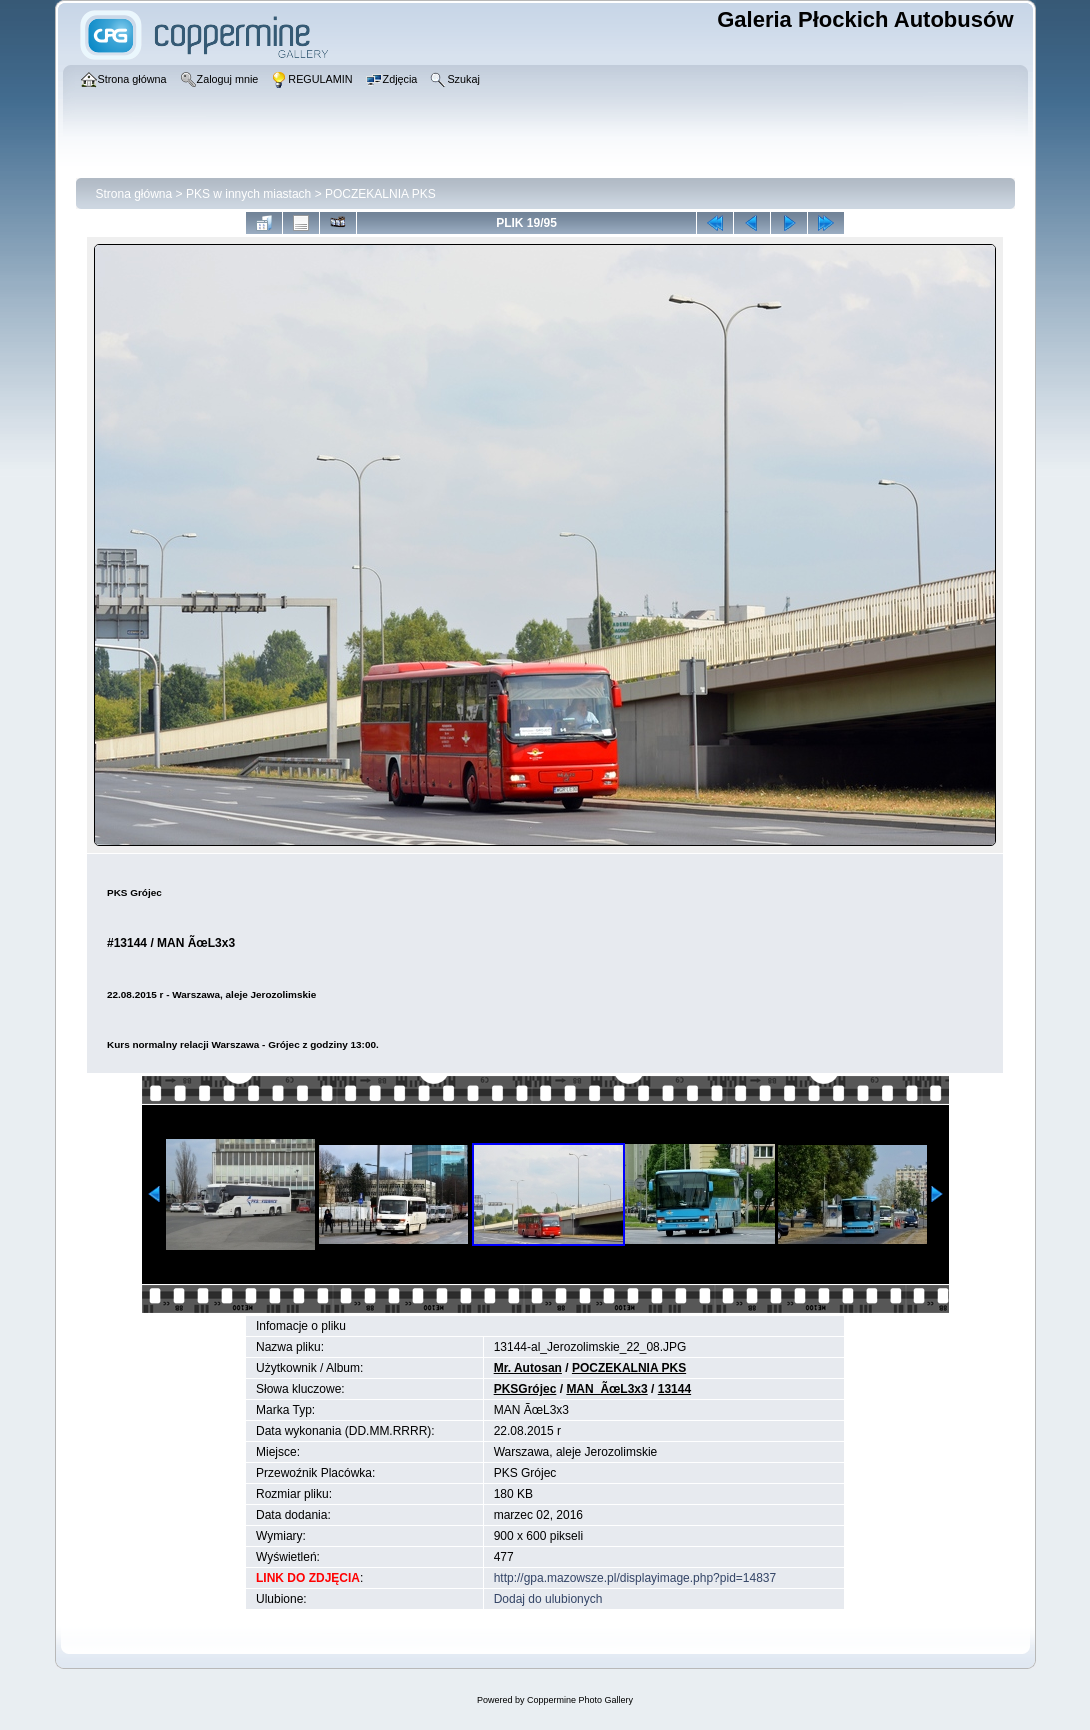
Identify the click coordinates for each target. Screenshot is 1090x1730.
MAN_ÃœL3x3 (606, 1389)
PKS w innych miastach (248, 194)
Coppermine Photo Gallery (580, 1700)
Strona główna (134, 194)
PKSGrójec (525, 1389)
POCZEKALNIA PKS (380, 194)
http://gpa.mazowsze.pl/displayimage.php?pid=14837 (635, 1578)
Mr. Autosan (528, 1368)
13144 (674, 1389)
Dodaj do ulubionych (548, 1599)
